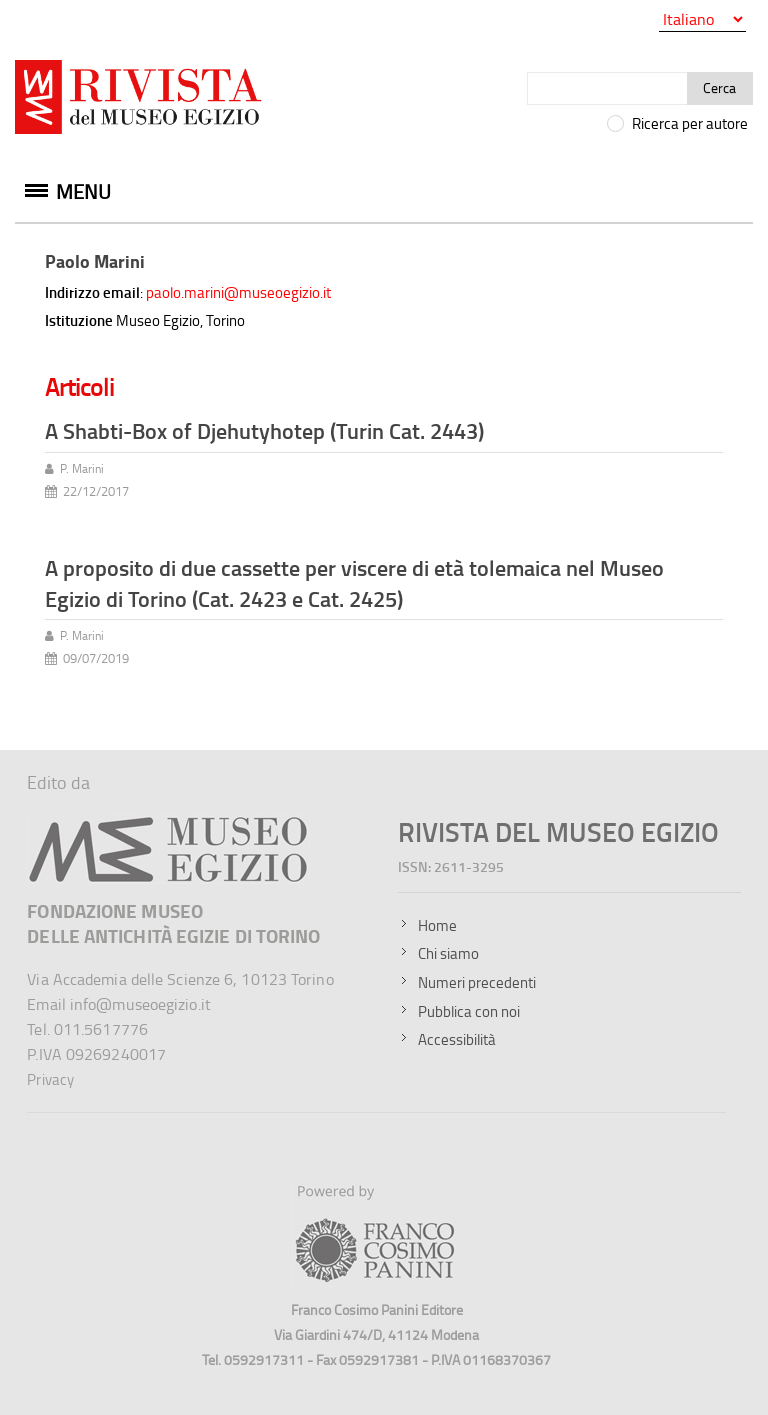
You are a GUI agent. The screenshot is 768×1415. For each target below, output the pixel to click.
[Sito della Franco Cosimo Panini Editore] (377, 1281)
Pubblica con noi (469, 1011)
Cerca (719, 87)
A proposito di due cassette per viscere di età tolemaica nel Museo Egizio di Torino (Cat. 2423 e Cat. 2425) (354, 583)
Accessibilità (457, 1039)
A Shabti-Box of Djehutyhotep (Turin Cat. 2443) (264, 430)
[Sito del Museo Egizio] (168, 823)
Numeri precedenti (477, 982)
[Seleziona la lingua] (702, 19)
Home (437, 925)
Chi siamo (448, 953)
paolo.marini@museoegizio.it (238, 292)
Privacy (50, 1079)
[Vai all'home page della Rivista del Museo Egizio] (140, 101)
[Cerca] (607, 88)
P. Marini (82, 468)
